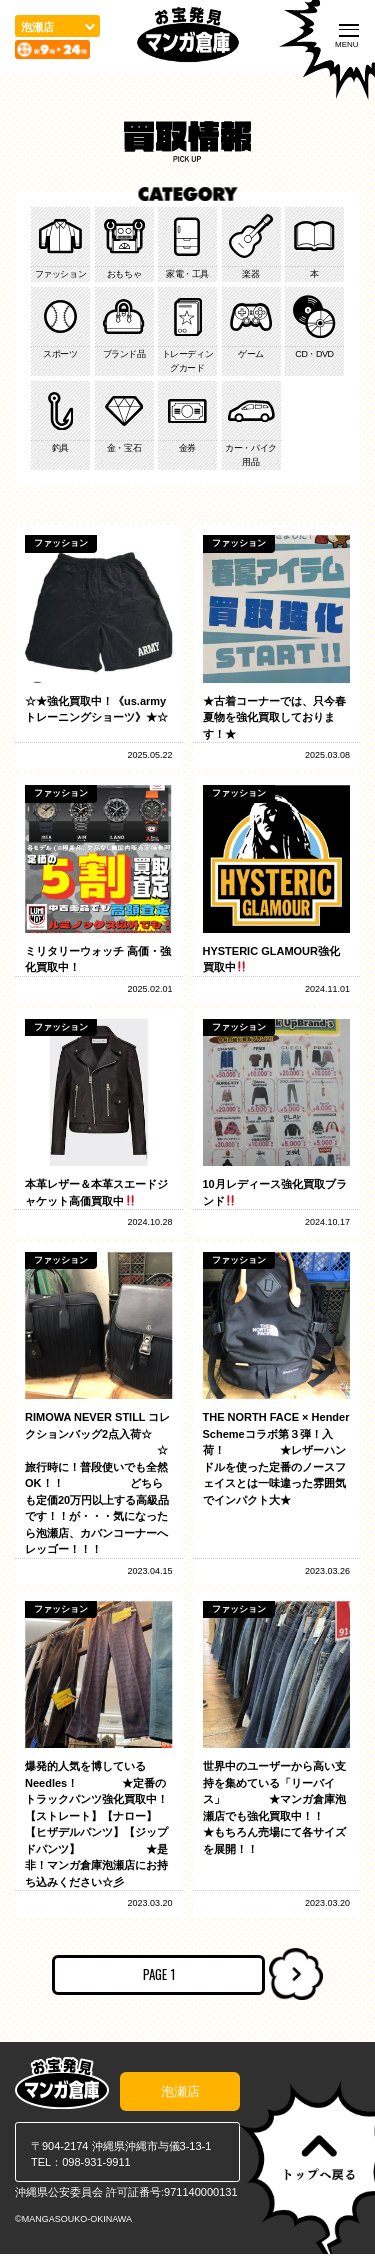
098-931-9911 (96, 2167)
